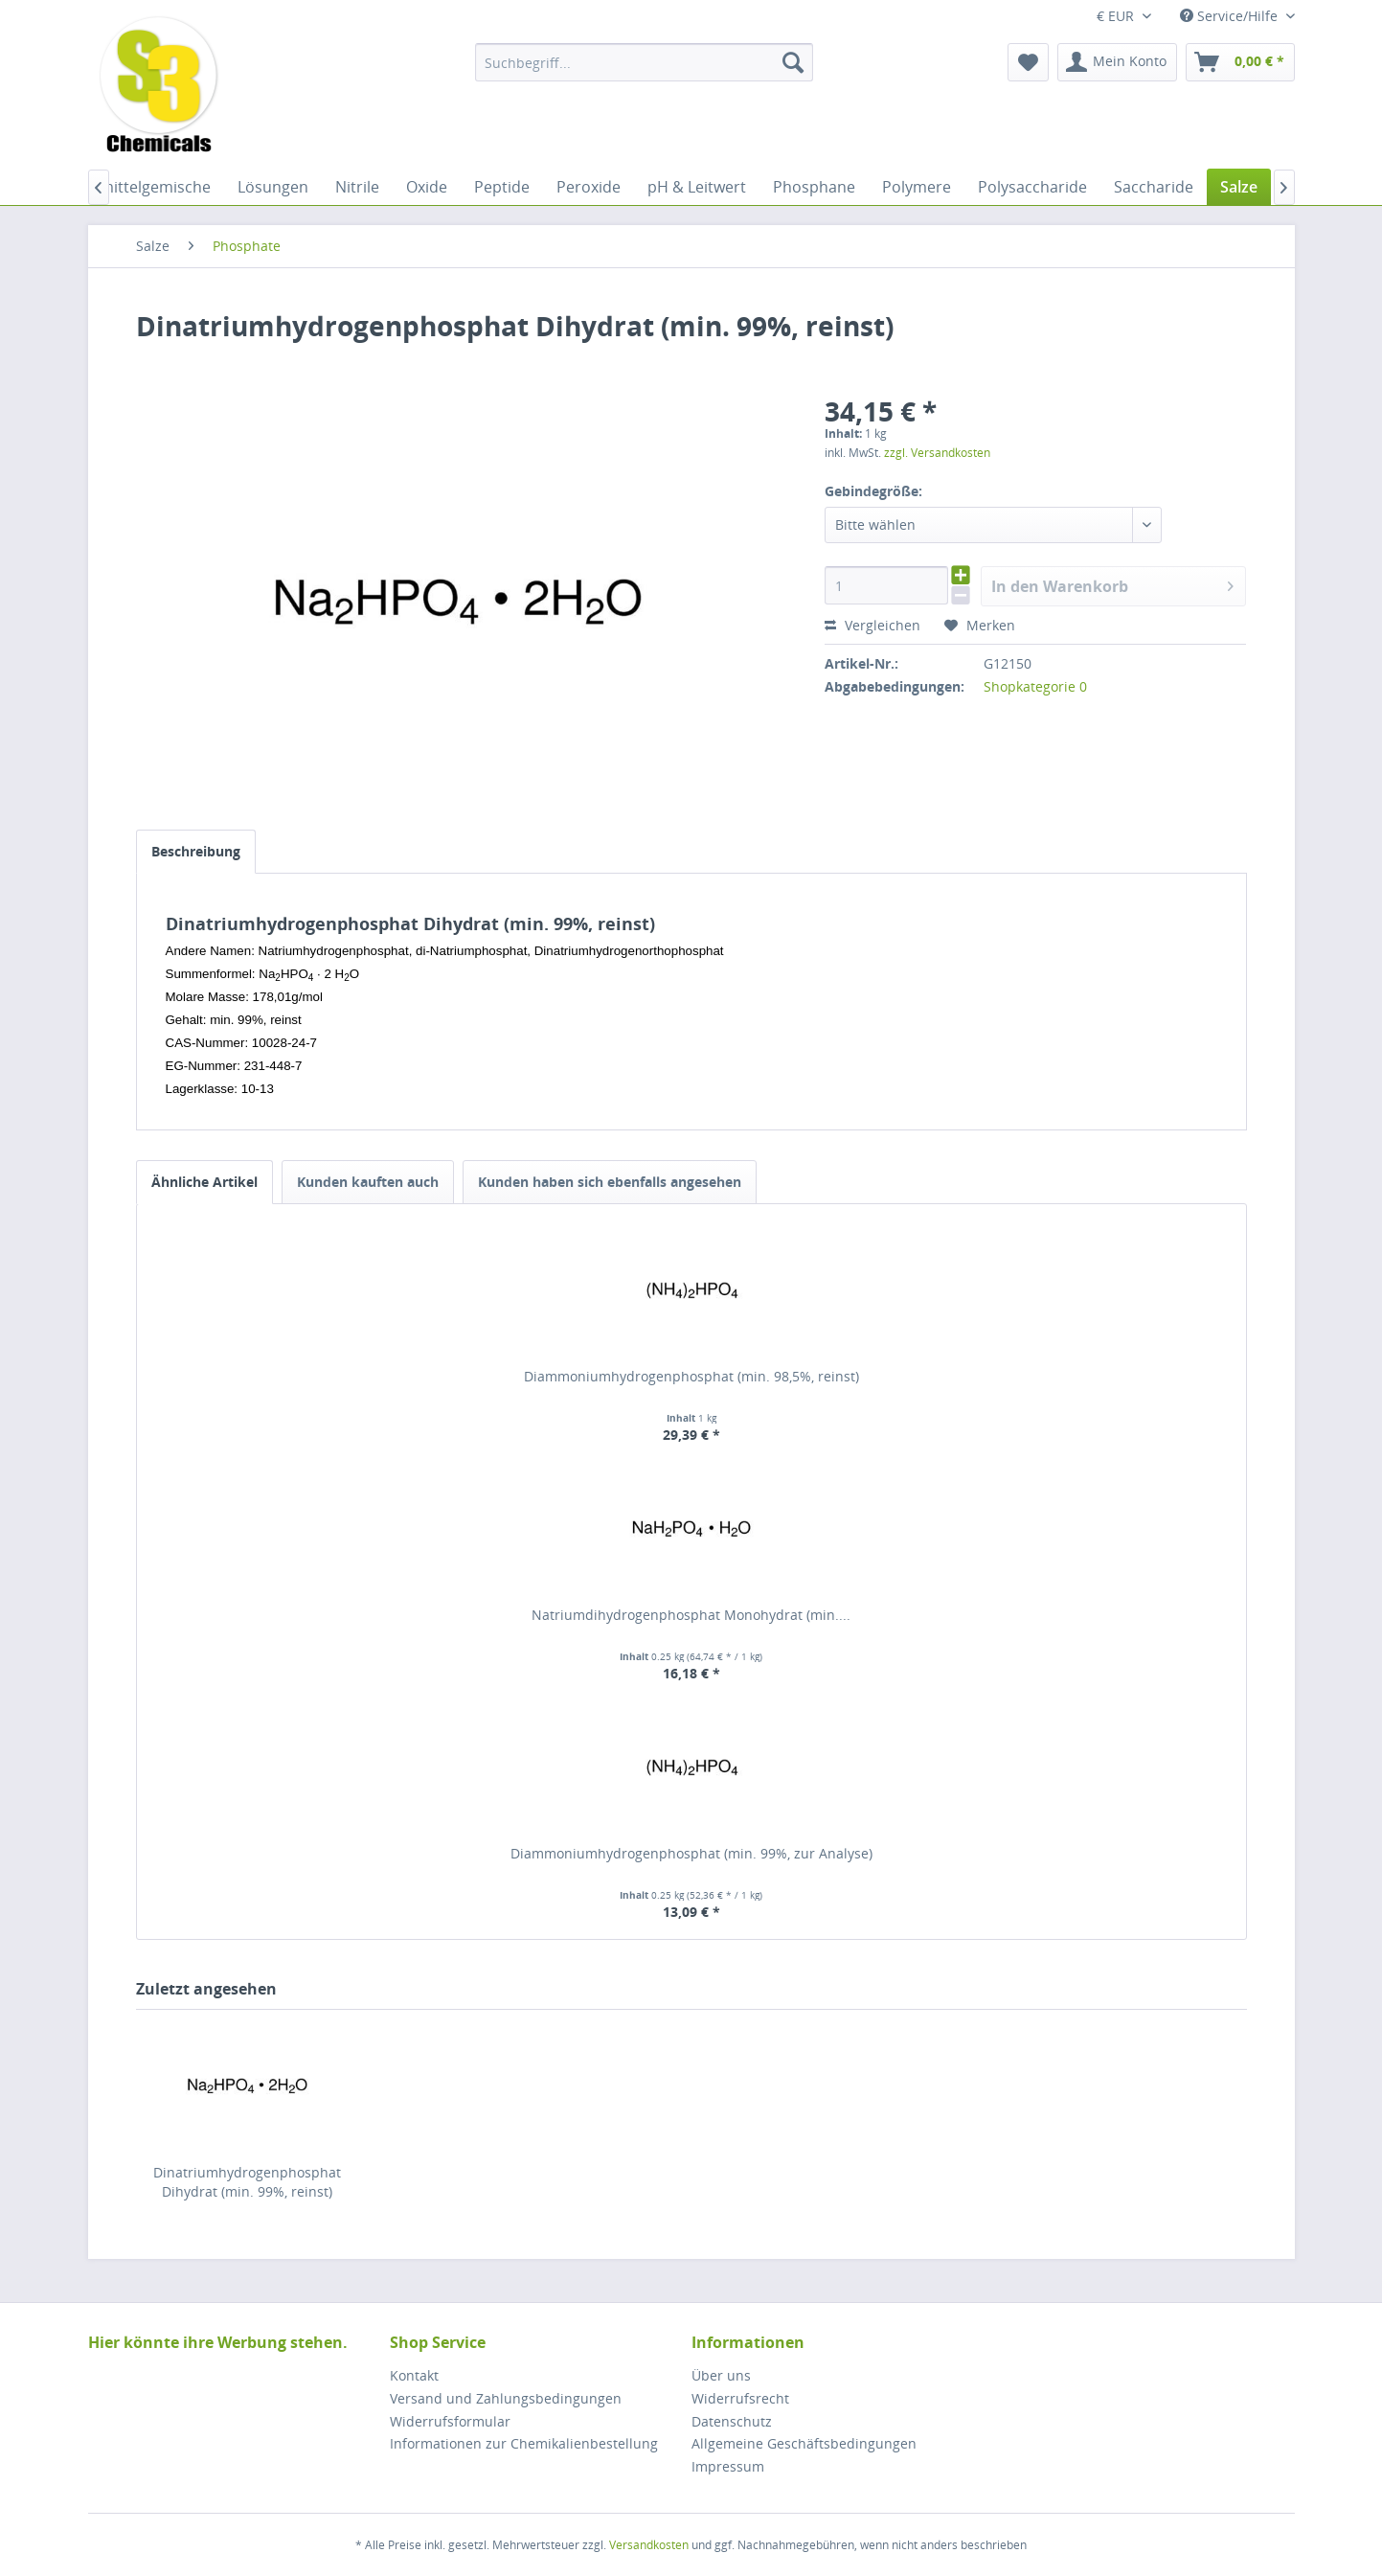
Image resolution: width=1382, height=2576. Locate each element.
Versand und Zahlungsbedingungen (506, 2398)
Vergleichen (872, 625)
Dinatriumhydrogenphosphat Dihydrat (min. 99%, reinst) (247, 2181)
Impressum (727, 2466)
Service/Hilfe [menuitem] (1230, 16)
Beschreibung (195, 851)
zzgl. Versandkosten (937, 453)
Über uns (721, 2375)
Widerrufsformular (450, 2421)
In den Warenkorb (1113, 584)
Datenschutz (731, 2421)
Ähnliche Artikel (204, 1182)
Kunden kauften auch (368, 1182)
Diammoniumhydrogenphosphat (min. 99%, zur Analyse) (691, 1853)
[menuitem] (644, 62)
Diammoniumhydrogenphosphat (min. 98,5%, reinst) (691, 1376)
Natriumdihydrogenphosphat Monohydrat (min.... (691, 1615)
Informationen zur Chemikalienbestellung (524, 2443)
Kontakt (414, 2375)
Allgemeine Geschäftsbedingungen (804, 2443)
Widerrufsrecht (740, 2398)
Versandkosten (649, 2545)
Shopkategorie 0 (1035, 686)
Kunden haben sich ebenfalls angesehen (609, 1182)
